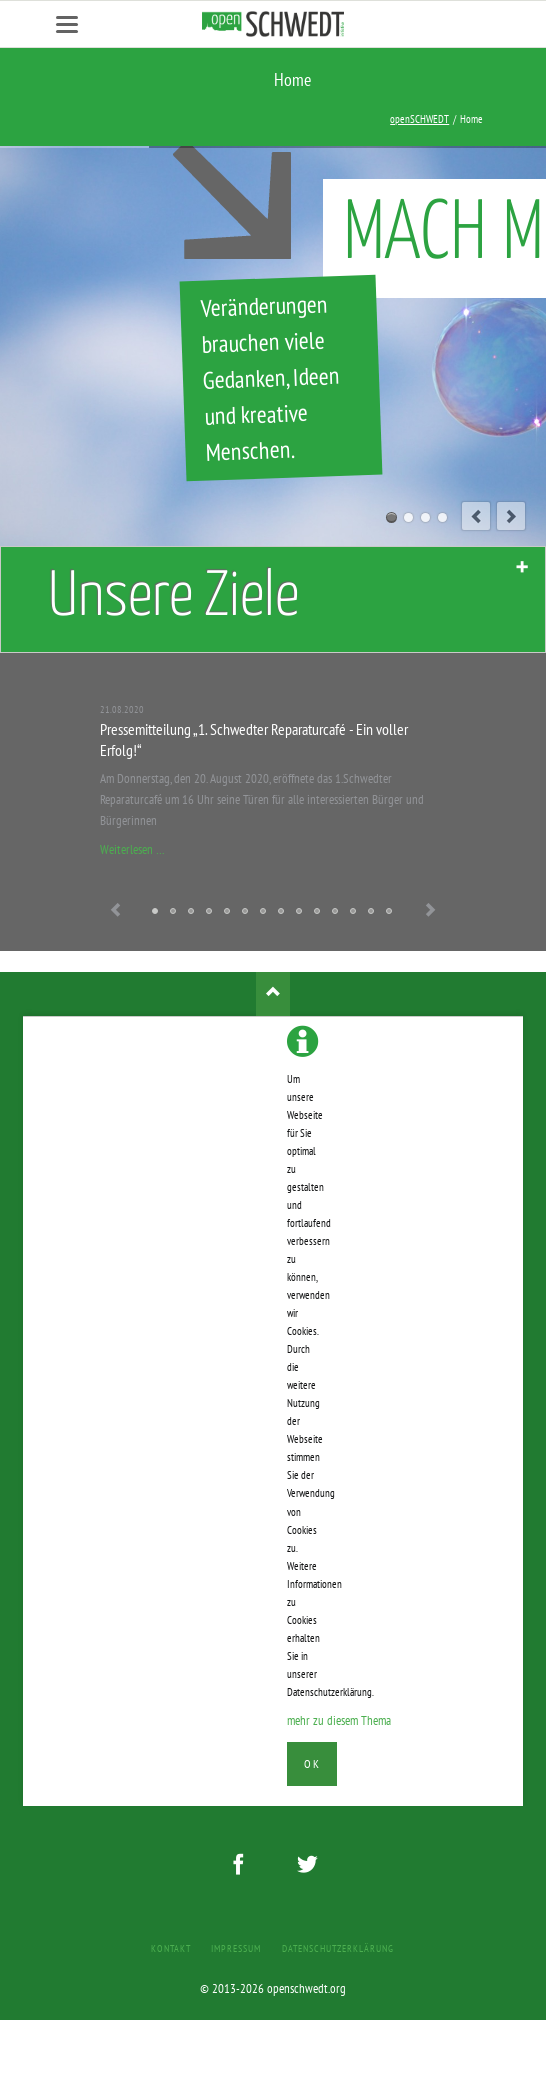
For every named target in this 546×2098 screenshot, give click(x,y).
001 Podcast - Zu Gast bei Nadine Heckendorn (264, 912)
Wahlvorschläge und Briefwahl (246, 912)
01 (391, 517)
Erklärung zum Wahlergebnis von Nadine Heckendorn (192, 912)
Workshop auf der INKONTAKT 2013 (372, 912)
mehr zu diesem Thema (339, 1720)
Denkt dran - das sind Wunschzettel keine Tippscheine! (174, 912)
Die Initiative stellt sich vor (390, 912)
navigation (67, 24)
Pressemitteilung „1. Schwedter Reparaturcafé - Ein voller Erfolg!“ (156, 912)
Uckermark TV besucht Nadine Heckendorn (300, 912)
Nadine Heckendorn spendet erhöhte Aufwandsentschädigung (282, 912)
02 (408, 517)
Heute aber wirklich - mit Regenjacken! (336, 912)
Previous (116, 912)
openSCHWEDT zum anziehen (228, 912)
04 (442, 517)
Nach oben (273, 993)
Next (430, 912)
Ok (311, 1763)
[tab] (273, 599)
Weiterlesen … (132, 849)
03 (425, 517)
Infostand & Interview (354, 912)
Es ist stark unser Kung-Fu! (210, 912)
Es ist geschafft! (318, 912)
